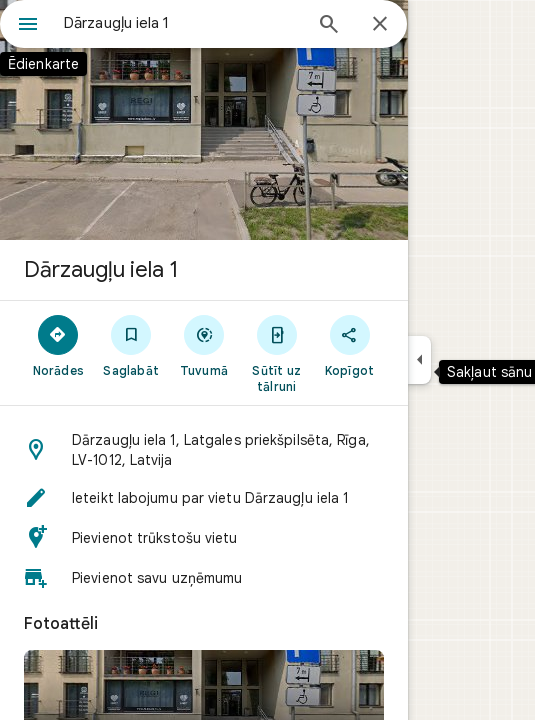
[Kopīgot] (349, 345)
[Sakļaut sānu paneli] (419, 360)
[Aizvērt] (380, 25)
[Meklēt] (329, 26)
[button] (204, 450)
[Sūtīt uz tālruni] (276, 353)
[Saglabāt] (131, 345)
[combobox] (182, 23)
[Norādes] (58, 345)
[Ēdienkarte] (28, 26)
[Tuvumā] (204, 345)
